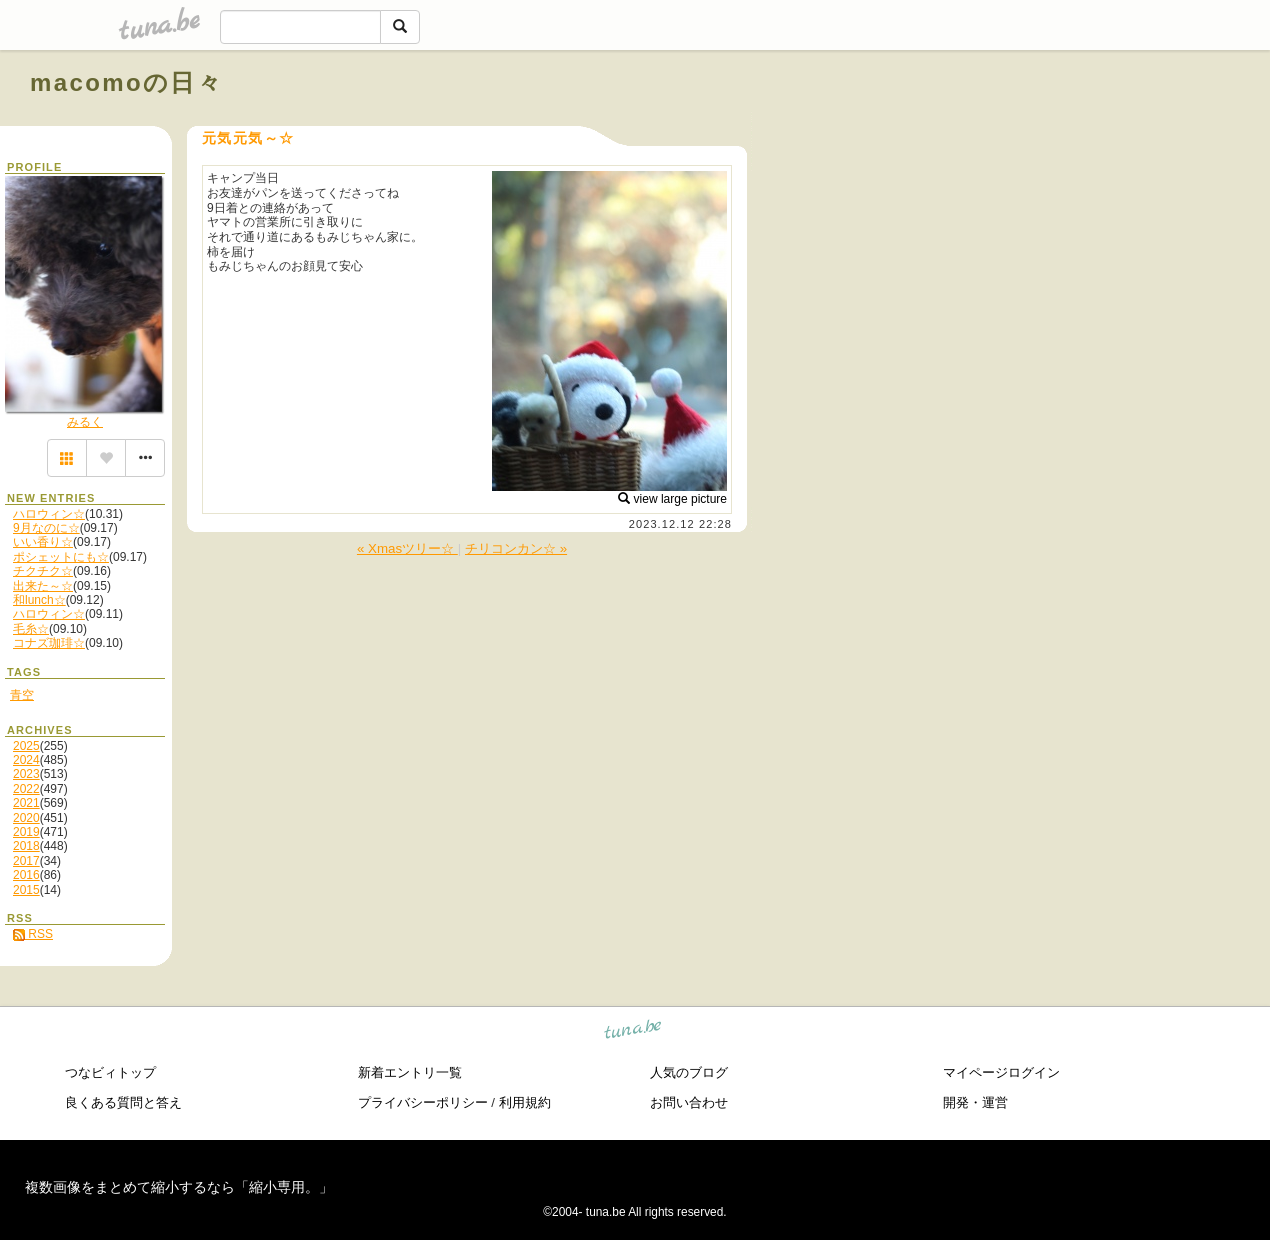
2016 (26, 875)
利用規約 (525, 1102)
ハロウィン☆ (49, 514)
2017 (26, 861)
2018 (26, 846)
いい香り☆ (43, 542)
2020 (26, 818)
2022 (26, 789)
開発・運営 (975, 1102)
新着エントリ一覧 (410, 1072)
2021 (26, 803)
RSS (33, 934)
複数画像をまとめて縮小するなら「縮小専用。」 (179, 1187)
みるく (85, 422)
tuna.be (633, 1032)
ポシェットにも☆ (61, 557)
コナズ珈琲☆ (49, 643)
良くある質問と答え (123, 1102)
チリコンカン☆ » (516, 548)
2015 (26, 890)
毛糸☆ (31, 629)
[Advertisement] (1012, 128)
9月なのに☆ (46, 528)
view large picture (672, 499)
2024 (26, 760)
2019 (26, 832)
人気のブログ (689, 1072)
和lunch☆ (39, 600)
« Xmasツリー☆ (407, 548)
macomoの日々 (126, 82)
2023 (26, 774)
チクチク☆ (43, 571)
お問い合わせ (689, 1102)
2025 (26, 746)
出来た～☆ (43, 586)
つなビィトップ (110, 1072)
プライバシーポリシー (423, 1102)
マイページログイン (1001, 1072)
